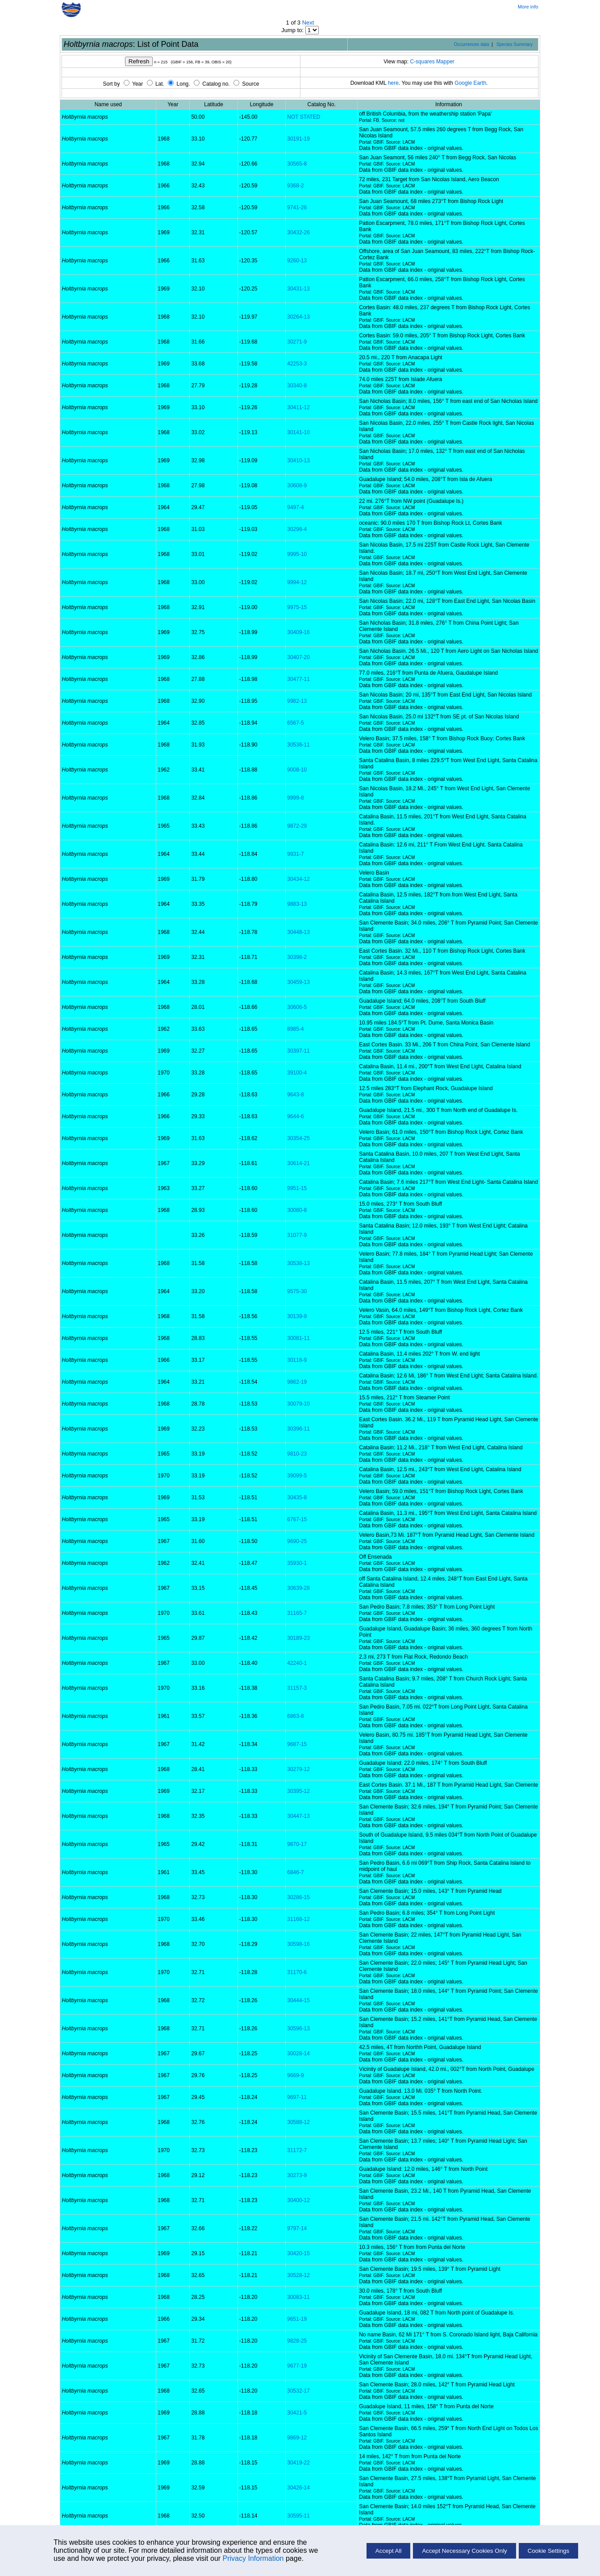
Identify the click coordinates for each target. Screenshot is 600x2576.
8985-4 (295, 1029)
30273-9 (297, 2175)
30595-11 (298, 2516)
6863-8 (295, 1716)
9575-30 (297, 1291)
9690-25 (297, 1541)
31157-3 (297, 1688)
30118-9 (297, 1360)
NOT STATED (303, 117)
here (393, 83)
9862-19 (297, 1382)
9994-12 (297, 582)
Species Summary (514, 44)
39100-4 (297, 1073)
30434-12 (298, 879)
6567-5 (295, 723)
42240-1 (297, 1663)
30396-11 (298, 1429)
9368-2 (295, 186)
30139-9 (297, 1316)
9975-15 (297, 607)
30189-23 (298, 1638)
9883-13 (297, 904)
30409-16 (298, 632)
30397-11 (298, 1051)
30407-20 (298, 657)
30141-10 (298, 432)
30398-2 (297, 957)
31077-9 (297, 1235)
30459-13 (298, 982)
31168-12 (298, 1919)
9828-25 (297, 2341)
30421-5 (297, 2413)
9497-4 (295, 507)
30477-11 (298, 679)
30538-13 (298, 1263)
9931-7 (295, 854)
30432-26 (298, 232)
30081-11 (298, 1338)
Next (308, 22)
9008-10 (297, 770)
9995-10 (297, 554)
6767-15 (297, 1519)
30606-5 (297, 1007)
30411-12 (298, 407)
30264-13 (298, 317)
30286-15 (298, 1897)
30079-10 (298, 1404)
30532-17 (298, 2391)
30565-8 (297, 164)
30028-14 (298, 2053)
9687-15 (297, 1744)
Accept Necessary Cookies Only (464, 2550)
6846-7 (295, 1872)
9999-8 (295, 798)
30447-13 (298, 1816)
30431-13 (298, 289)
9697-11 (297, 2097)
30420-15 (298, 2253)
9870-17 (297, 1844)
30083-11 (298, 2297)
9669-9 (295, 2075)
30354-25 (298, 1138)
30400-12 (298, 2200)
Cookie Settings (548, 2550)
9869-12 (297, 2438)
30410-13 (298, 460)
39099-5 (297, 1476)
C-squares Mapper (432, 61)
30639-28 (298, 1588)
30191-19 (298, 139)
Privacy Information (253, 2558)
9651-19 (297, 2319)
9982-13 (297, 701)
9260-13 (297, 260)
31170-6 (297, 1972)
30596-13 (298, 2028)
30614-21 (298, 1163)
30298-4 (297, 529)
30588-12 (298, 2122)
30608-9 (297, 485)
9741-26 (297, 207)
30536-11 (298, 745)
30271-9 (297, 342)
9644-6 (295, 1116)
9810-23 (297, 1454)
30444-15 (298, 2000)
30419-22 (298, 2463)
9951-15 (297, 1188)
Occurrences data (471, 44)
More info (528, 6)
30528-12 (298, 2275)
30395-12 (298, 1791)
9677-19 (297, 2366)
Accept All (388, 2550)
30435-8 (297, 1497)
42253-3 (297, 364)
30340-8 (297, 385)
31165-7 (297, 1613)
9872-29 (297, 826)
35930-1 (297, 1563)
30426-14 (298, 2488)
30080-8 (297, 1210)
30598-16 (298, 1944)
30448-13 (298, 932)
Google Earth (470, 83)
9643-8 (295, 1094)
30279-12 (298, 1769)
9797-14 (297, 2228)
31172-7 (297, 2150)
